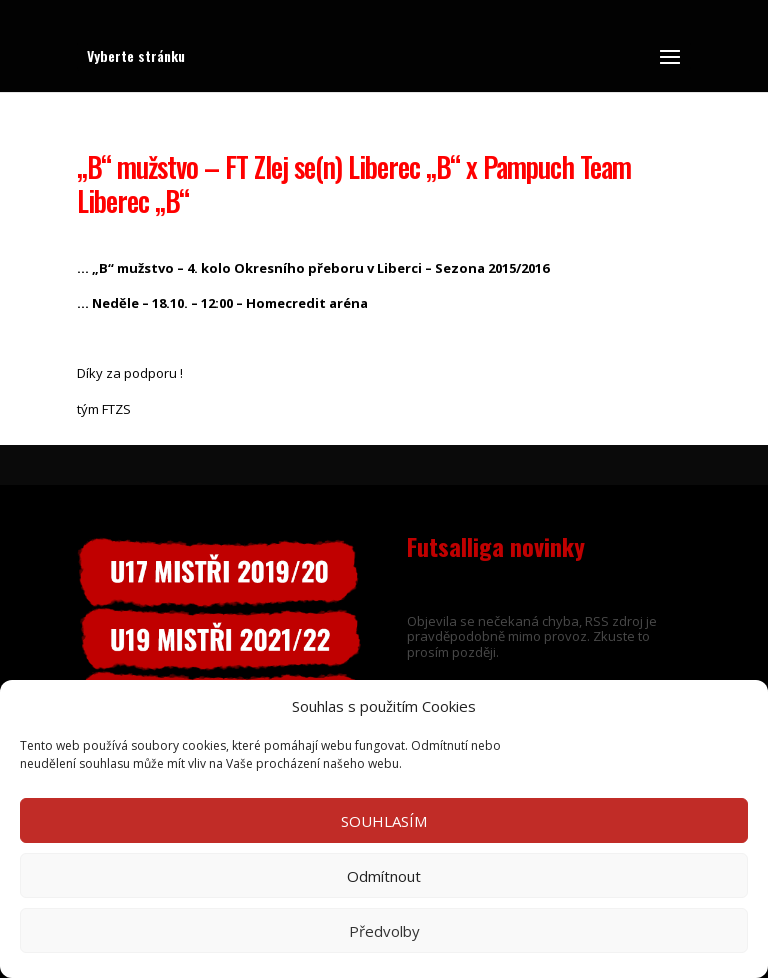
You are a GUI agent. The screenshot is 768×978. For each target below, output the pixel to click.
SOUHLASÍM (384, 821)
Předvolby (384, 931)
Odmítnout (384, 876)
